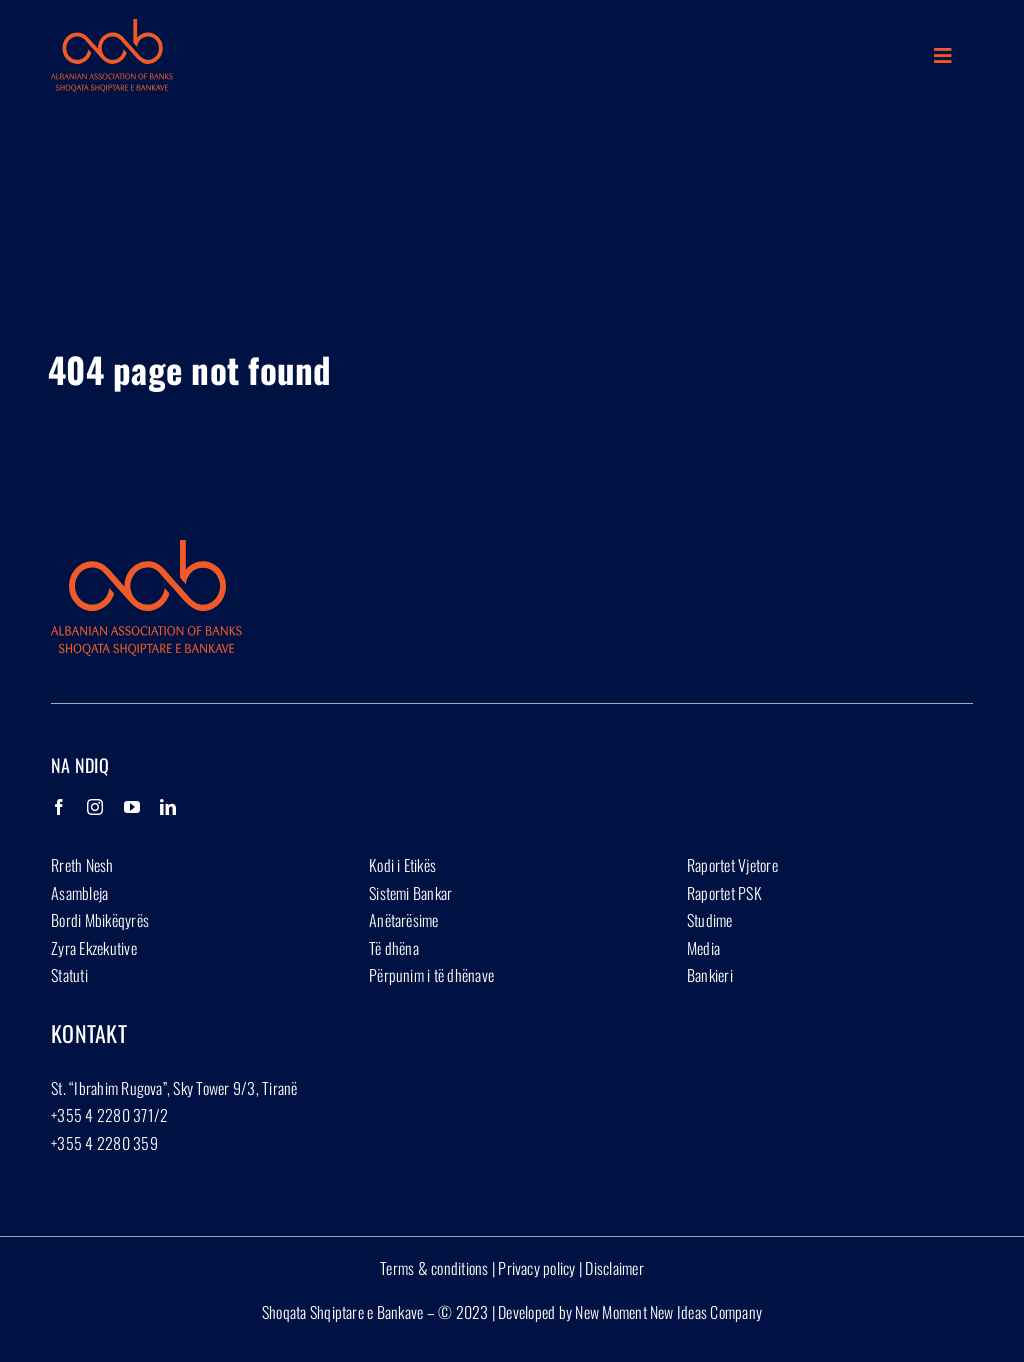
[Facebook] (59, 807)
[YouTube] (132, 807)
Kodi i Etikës (402, 865)
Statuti (69, 975)
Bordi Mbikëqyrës (100, 920)
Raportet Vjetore (732, 865)
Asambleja (79, 893)
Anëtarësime (404, 920)
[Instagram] (95, 807)
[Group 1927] (112, 27)
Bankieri (710, 975)
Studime (710, 920)
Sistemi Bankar (410, 893)
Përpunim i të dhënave (431, 975)
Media (703, 948)
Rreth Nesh (82, 865)
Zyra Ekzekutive (94, 948)
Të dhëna (394, 948)
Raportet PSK (724, 893)
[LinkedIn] (168, 807)
